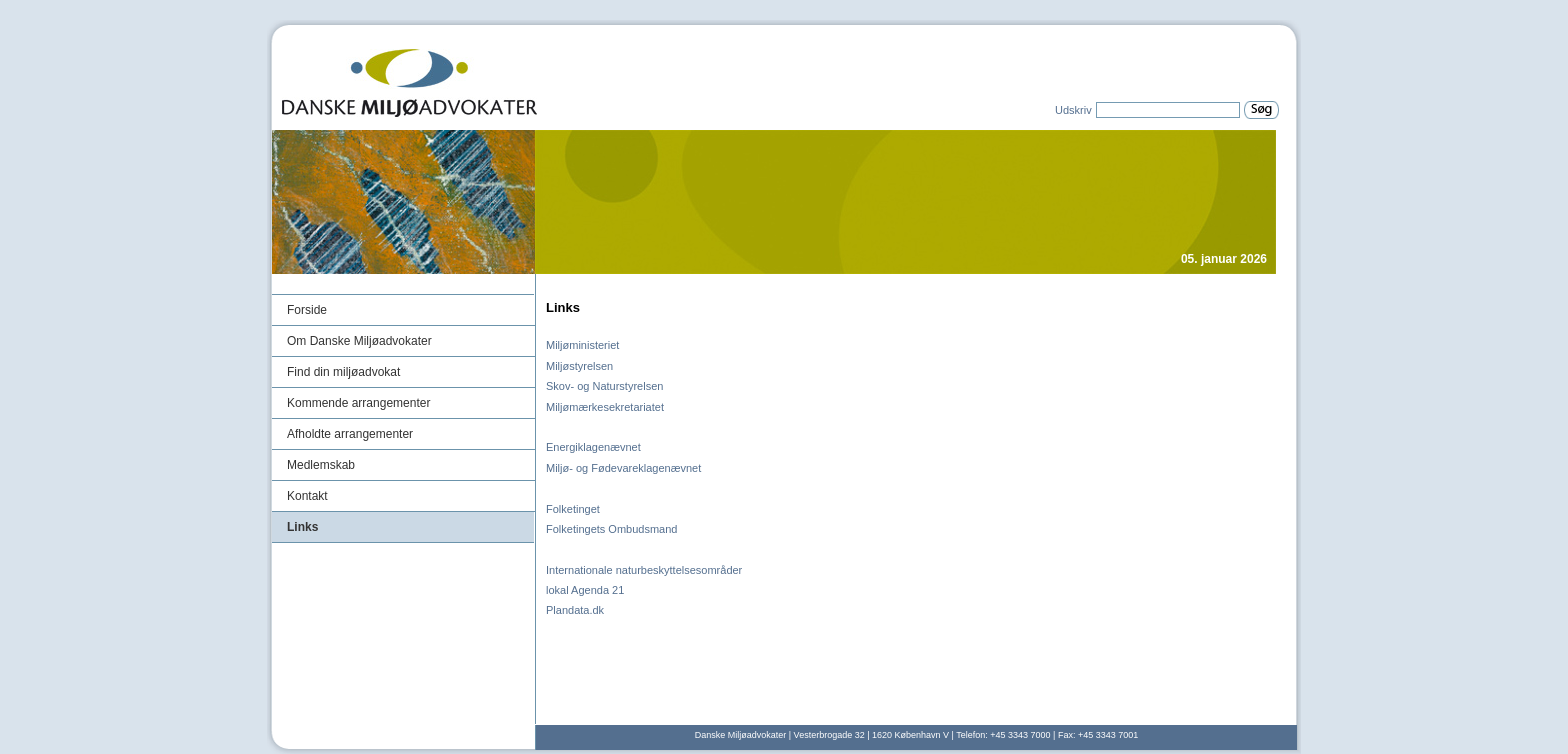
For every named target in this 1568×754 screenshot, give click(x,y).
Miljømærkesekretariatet (605, 407)
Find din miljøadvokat (343, 372)
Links (302, 527)
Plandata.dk (575, 610)
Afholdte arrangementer (350, 434)
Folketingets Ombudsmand (611, 529)
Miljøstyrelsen (579, 366)
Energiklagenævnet (593, 447)
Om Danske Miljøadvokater (359, 341)
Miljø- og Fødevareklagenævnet (623, 468)
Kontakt (307, 496)
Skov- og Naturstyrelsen (604, 386)
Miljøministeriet (582, 345)
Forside (307, 310)
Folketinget (573, 509)
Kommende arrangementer (358, 403)
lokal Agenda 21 (585, 590)
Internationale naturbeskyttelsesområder (644, 570)
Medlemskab (321, 465)
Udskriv (1073, 110)
